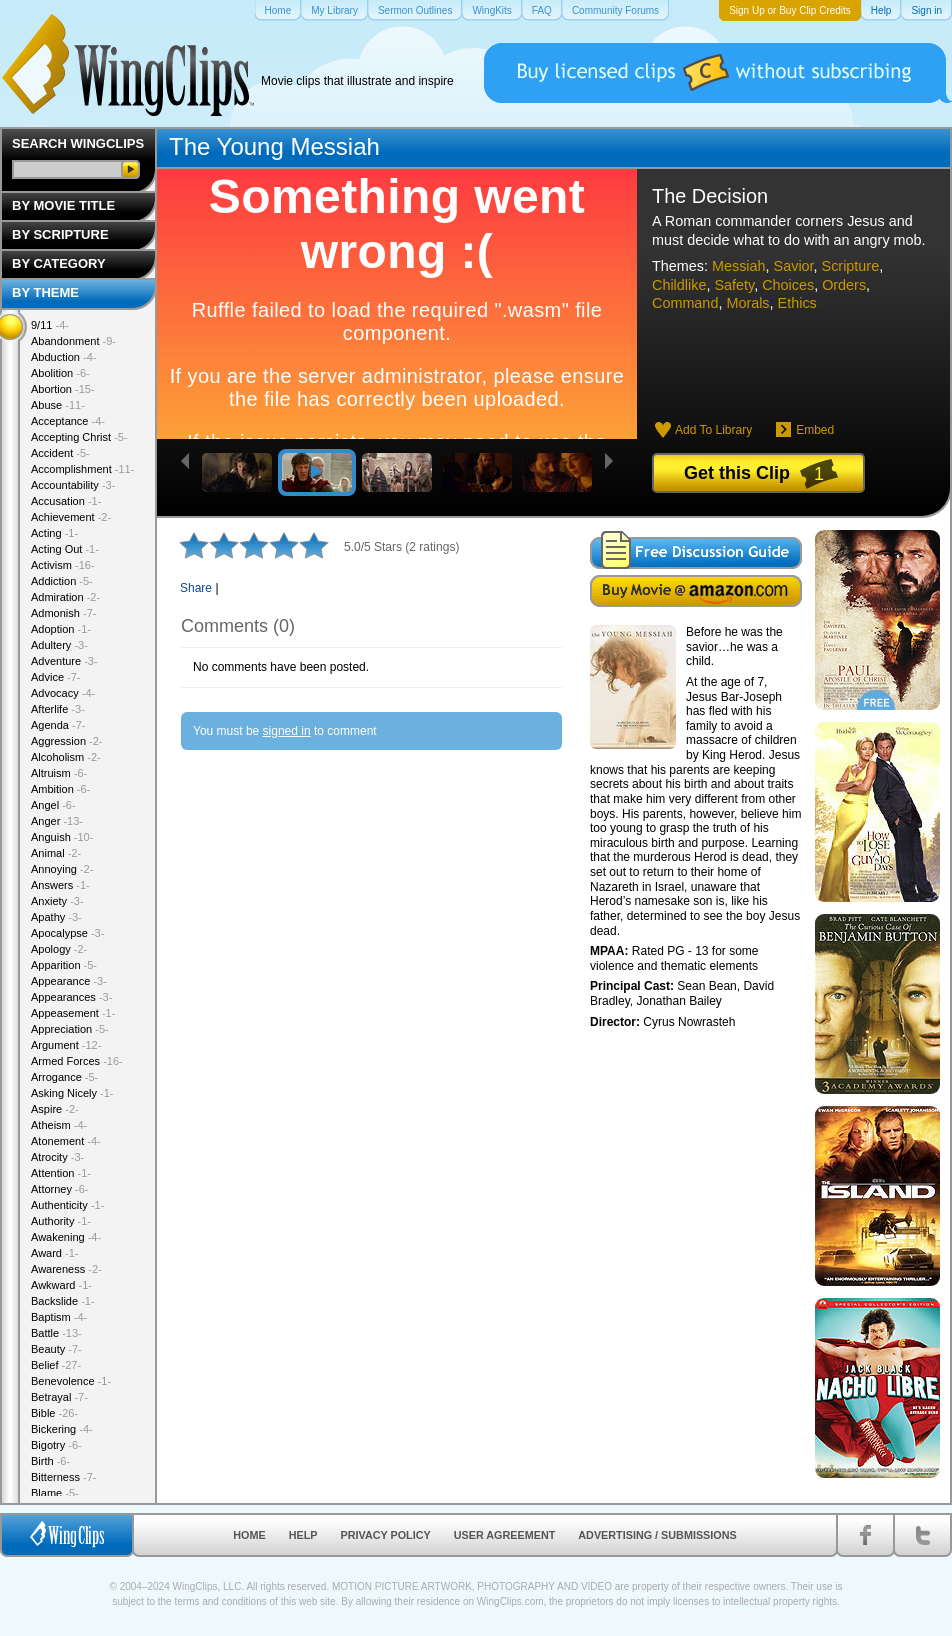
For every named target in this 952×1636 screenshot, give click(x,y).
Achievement (71, 517)
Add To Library (713, 430)
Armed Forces (77, 1061)
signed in (287, 731)
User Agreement (505, 1535)
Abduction (63, 357)
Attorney (59, 1189)
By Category (59, 263)
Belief (56, 1365)
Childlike (679, 285)
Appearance (69, 981)
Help (303, 1535)
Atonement (66, 1141)
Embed (815, 430)
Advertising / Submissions (657, 1535)
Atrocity (57, 1157)
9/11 (50, 325)
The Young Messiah (274, 146)
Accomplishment (82, 469)
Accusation (66, 501)
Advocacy (63, 693)
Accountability (73, 485)
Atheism (59, 1125)
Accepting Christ (79, 437)
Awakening (66, 1237)
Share (196, 588)
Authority (61, 1221)
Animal (56, 853)
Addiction (62, 581)
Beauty (56, 1349)
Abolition (60, 373)
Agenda (58, 725)
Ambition (60, 789)
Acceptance (68, 421)
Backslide (63, 1301)
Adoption (61, 629)
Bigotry (56, 1445)
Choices (788, 285)
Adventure (64, 661)
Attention (61, 1173)
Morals (747, 303)
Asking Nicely (72, 1093)
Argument (66, 1045)
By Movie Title (63, 205)
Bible (54, 1413)
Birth (50, 1461)
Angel (53, 805)
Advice (56, 677)
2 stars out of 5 (209, 545)
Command (685, 303)
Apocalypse (67, 933)
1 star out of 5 (194, 545)
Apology (59, 949)
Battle (56, 1333)
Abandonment (73, 341)
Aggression (67, 741)
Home (249, 1535)
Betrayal (59, 1397)
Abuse (58, 405)
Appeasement (73, 1013)
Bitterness (63, 1477)
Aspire (55, 1109)
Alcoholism (66, 757)
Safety (734, 285)
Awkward (61, 1285)
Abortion (63, 389)
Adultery (59, 645)
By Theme (45, 292)
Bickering (62, 1429)
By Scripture (60, 234)
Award (55, 1253)
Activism (63, 565)
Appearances (71, 997)
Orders (844, 285)
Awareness (66, 1269)
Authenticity (67, 1205)
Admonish (63, 613)
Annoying (62, 869)
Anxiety (57, 901)
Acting (54, 533)
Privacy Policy (386, 1535)
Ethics (797, 303)
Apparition (64, 965)
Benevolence (71, 1381)
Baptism (59, 1317)
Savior (794, 266)
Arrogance (64, 1077)
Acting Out (65, 549)
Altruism (59, 773)
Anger (57, 821)
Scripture (851, 266)
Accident (60, 453)
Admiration (65, 597)
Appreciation (70, 1029)
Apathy (56, 917)
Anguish (62, 837)
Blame (55, 1493)
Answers (60, 885)
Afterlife (58, 709)
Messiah (739, 266)
